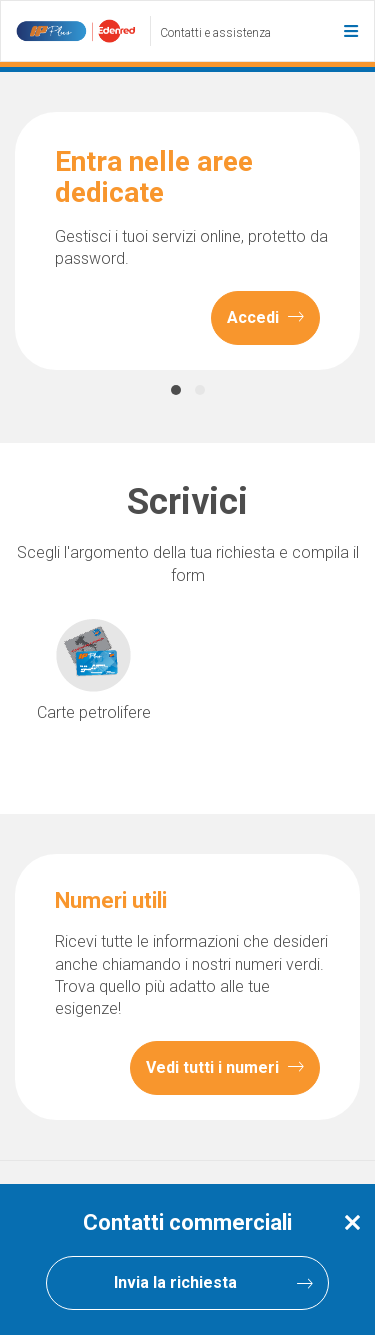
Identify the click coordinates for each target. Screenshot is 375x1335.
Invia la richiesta (213, 1283)
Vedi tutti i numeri (225, 1068)
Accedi (265, 318)
